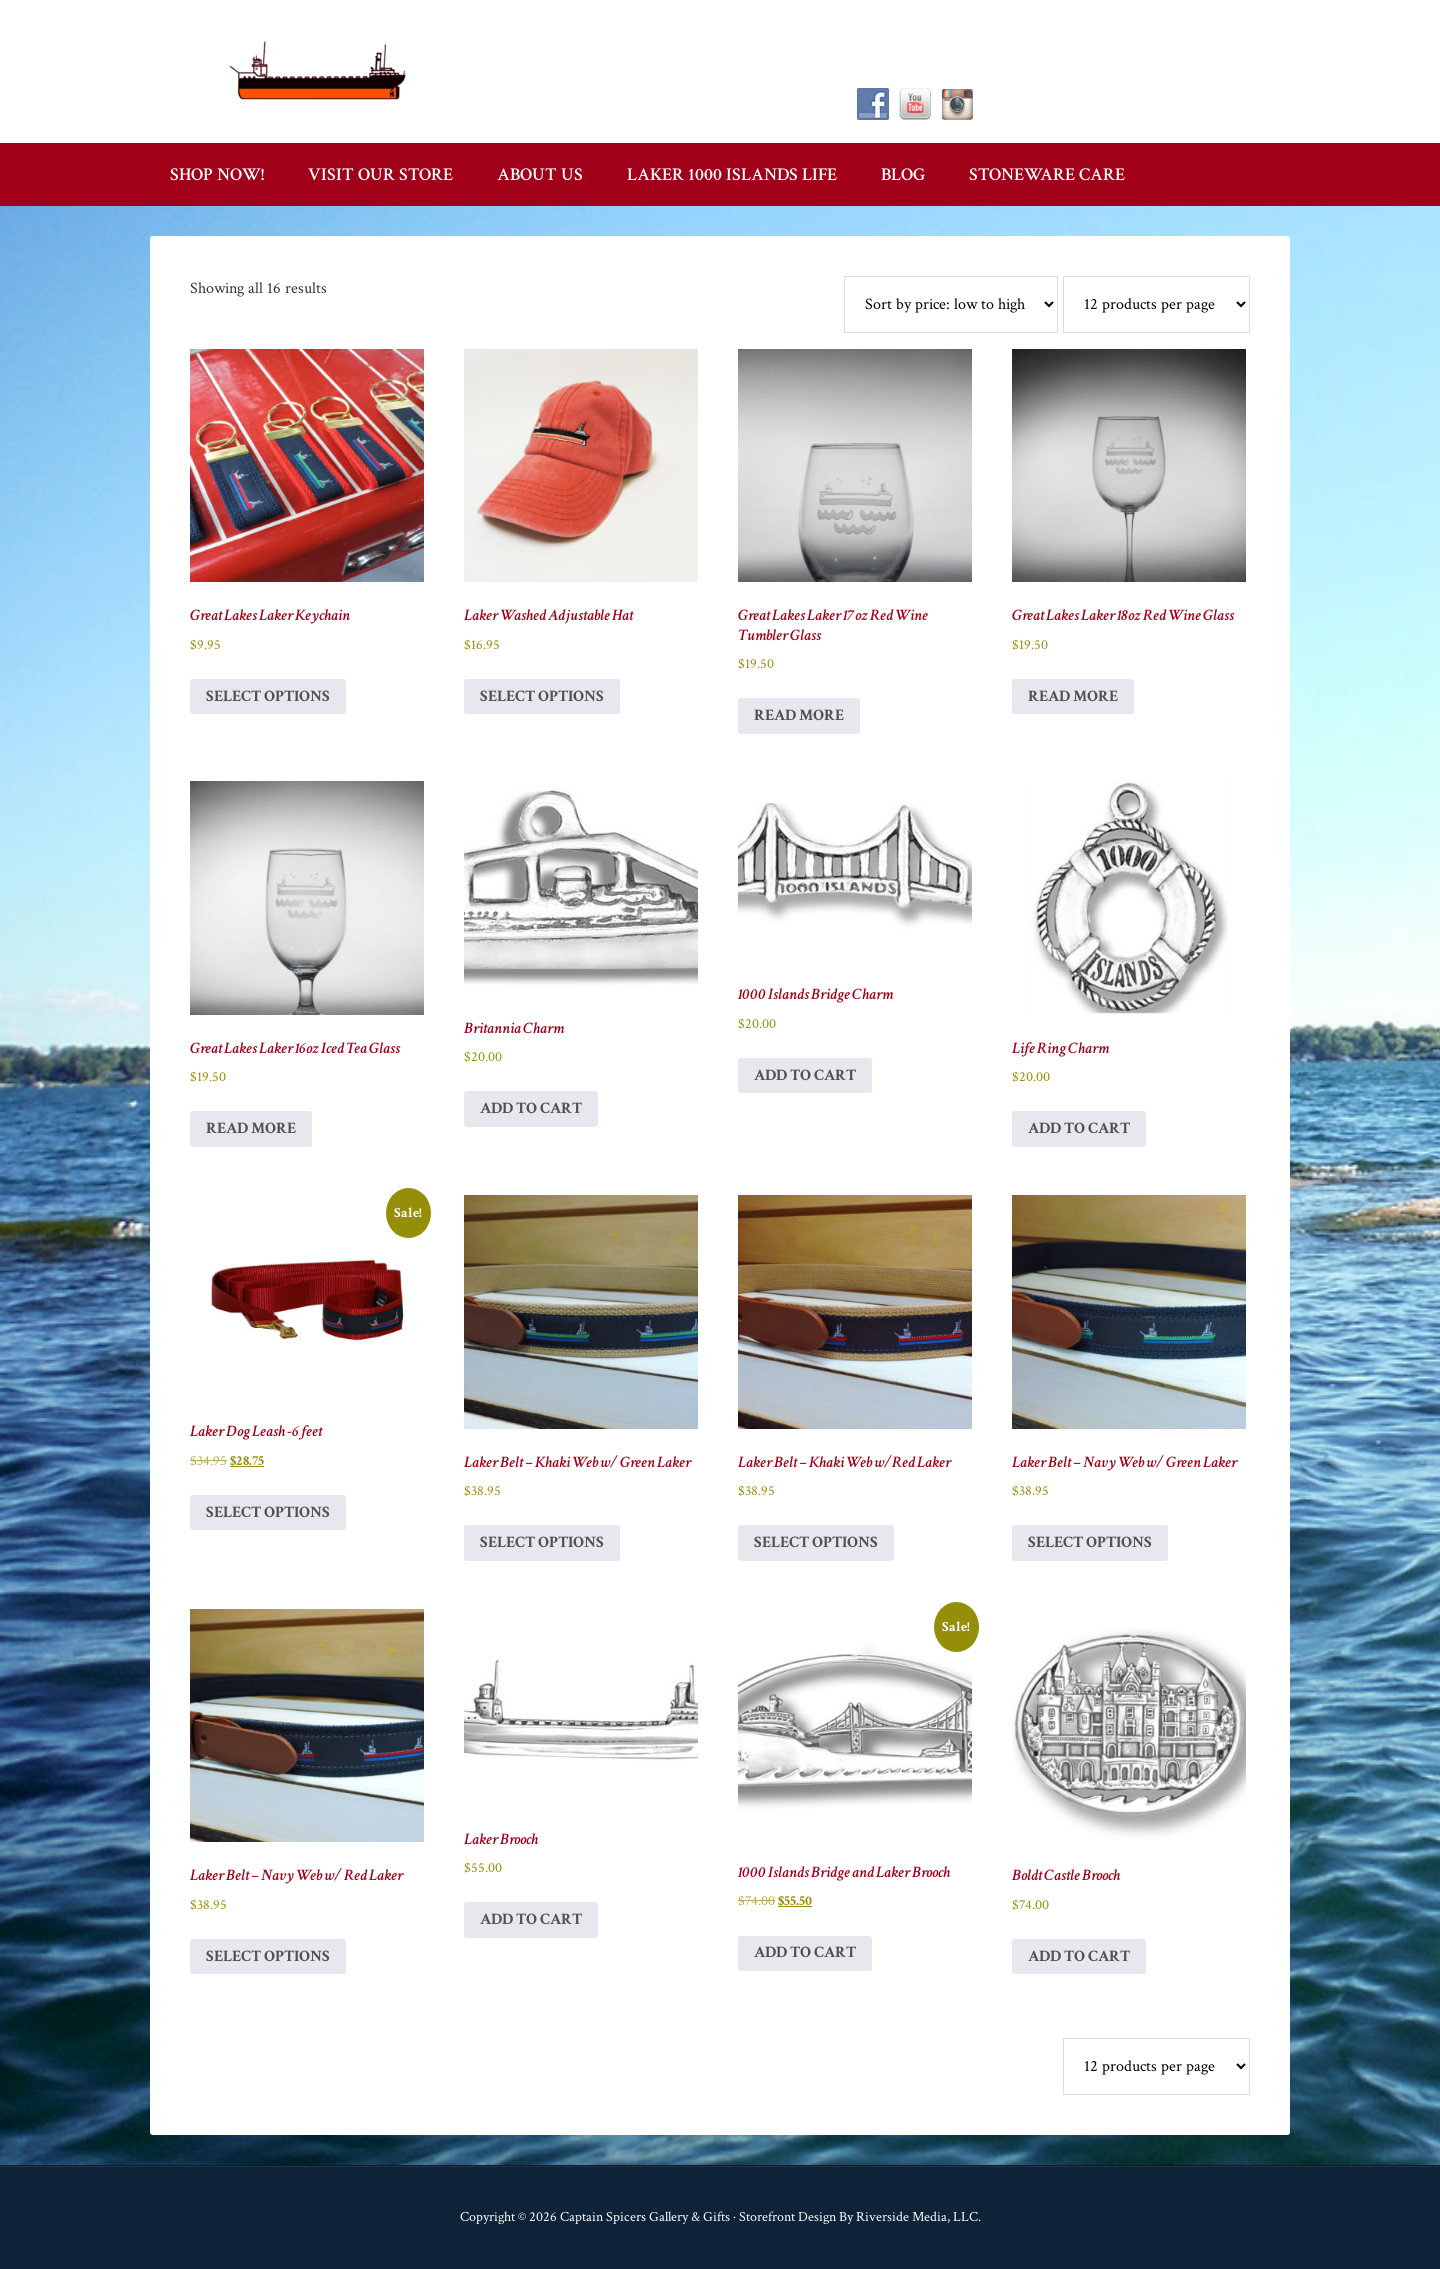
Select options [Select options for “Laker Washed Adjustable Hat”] (542, 696)
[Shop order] (951, 304)
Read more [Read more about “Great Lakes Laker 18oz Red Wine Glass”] (1073, 696)
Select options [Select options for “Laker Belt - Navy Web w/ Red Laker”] (268, 1956)
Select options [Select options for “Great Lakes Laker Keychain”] (268, 696)
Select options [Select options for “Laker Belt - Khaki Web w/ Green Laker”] (542, 1542)
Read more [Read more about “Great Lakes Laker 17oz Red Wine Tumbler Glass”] (799, 715)
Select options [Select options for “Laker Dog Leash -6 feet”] (268, 1512)
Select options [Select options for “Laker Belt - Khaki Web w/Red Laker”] (816, 1542)
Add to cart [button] (531, 1108)
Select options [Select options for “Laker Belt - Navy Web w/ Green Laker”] (1090, 1542)
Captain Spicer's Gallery (320, 70)
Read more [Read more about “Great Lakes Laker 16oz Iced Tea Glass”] (251, 1128)
